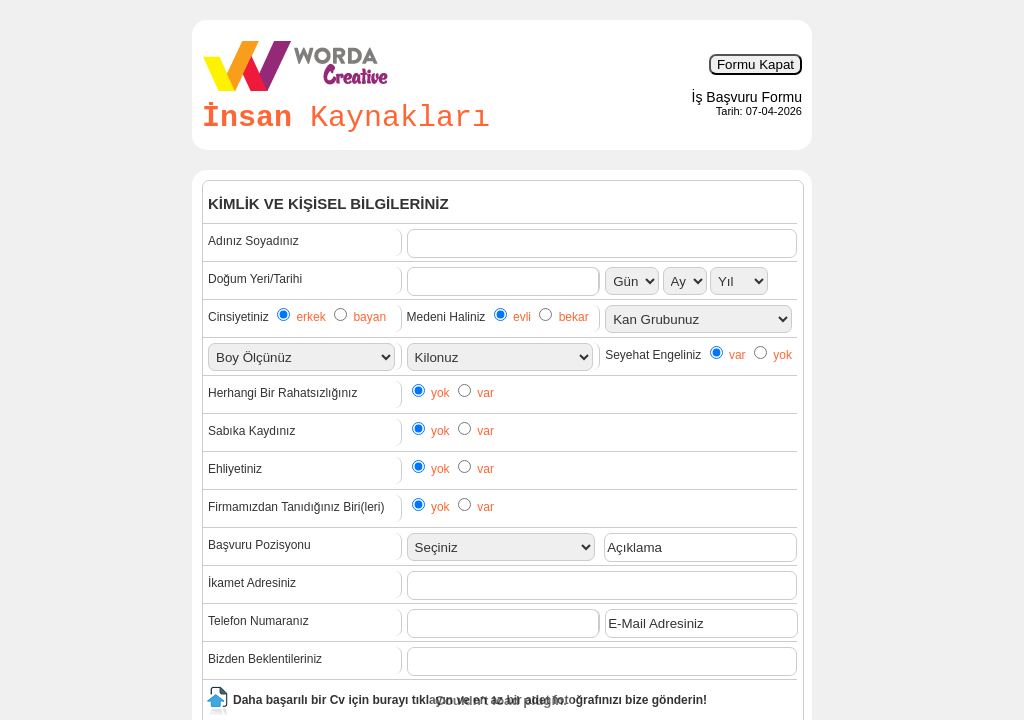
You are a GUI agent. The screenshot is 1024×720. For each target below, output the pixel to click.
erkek (310, 317)
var (737, 355)
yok (782, 355)
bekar (574, 317)
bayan (369, 317)
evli (522, 317)
